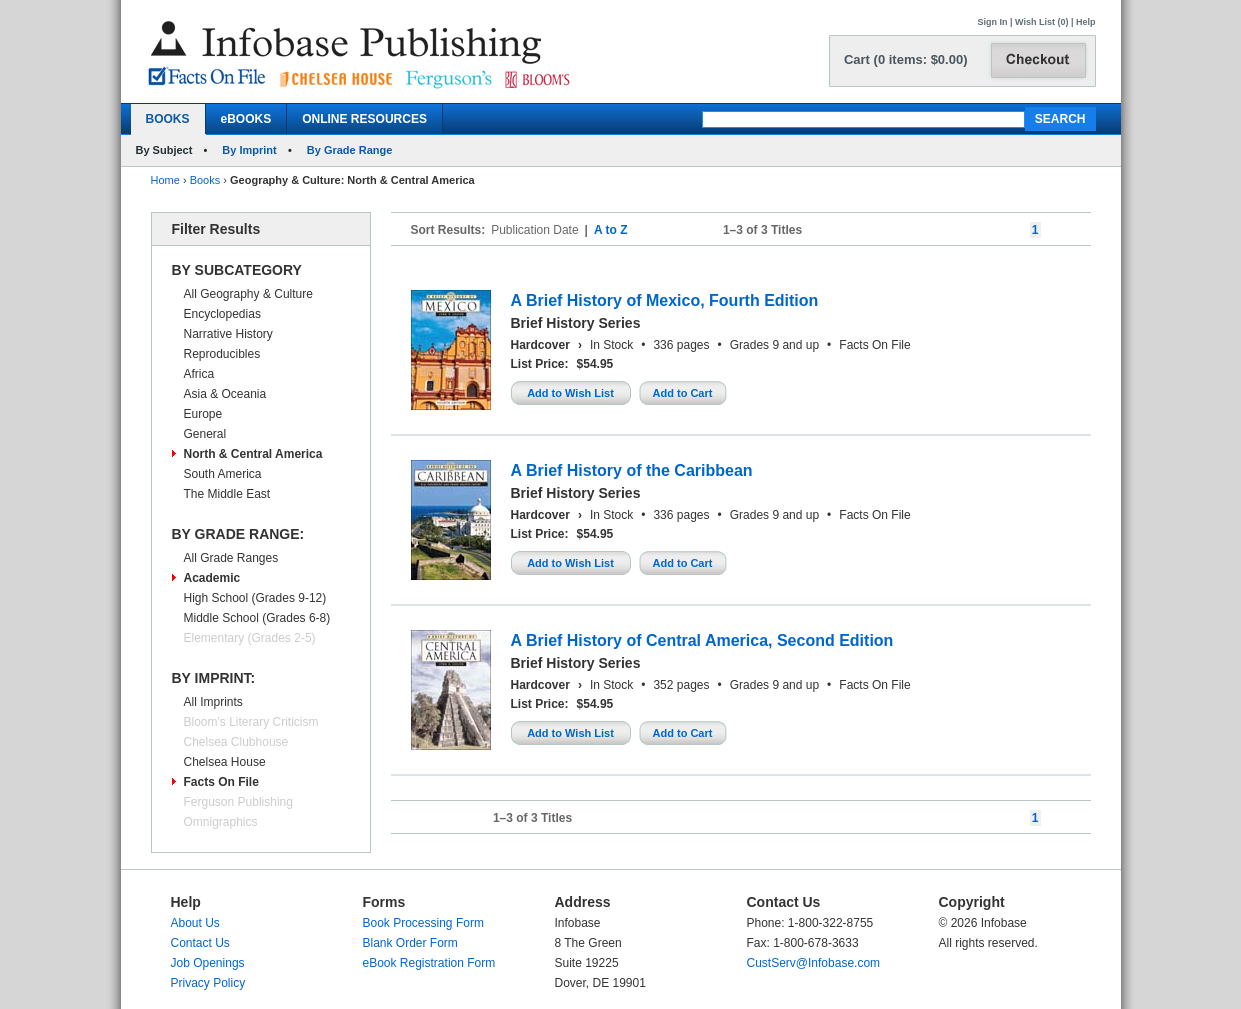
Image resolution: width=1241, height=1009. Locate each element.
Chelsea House (225, 762)
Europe (203, 414)
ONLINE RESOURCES (364, 119)
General (205, 434)
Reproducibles (222, 354)
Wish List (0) (1041, 22)
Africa (199, 374)
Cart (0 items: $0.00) (906, 59)
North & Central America (253, 454)
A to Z (611, 230)
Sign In (993, 22)
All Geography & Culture (248, 294)
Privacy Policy (208, 983)
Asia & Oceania (225, 394)
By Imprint (249, 150)
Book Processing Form (423, 923)
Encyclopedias (222, 314)
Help (1086, 22)
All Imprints (213, 702)
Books (205, 180)
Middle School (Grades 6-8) (257, 618)
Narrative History (228, 334)
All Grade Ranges (231, 558)
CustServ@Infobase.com (814, 963)
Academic (212, 578)
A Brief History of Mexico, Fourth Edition (665, 300)
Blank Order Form (410, 943)
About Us (195, 923)
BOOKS (168, 119)
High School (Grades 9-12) (255, 598)
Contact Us (200, 943)
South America (223, 474)
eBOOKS (246, 119)
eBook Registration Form (429, 963)
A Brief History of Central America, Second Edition (702, 640)
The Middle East (227, 494)
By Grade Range (350, 150)
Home (165, 180)
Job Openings (208, 963)
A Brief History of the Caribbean (632, 470)
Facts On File (221, 782)
